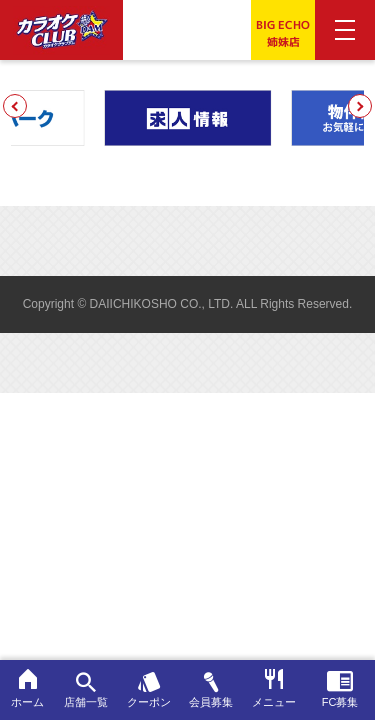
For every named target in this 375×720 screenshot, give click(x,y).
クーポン (149, 690)
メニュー (274, 688)
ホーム (27, 688)
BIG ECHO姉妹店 (283, 33)
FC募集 (340, 689)
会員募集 (211, 690)
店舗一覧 (86, 690)
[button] (15, 106)
